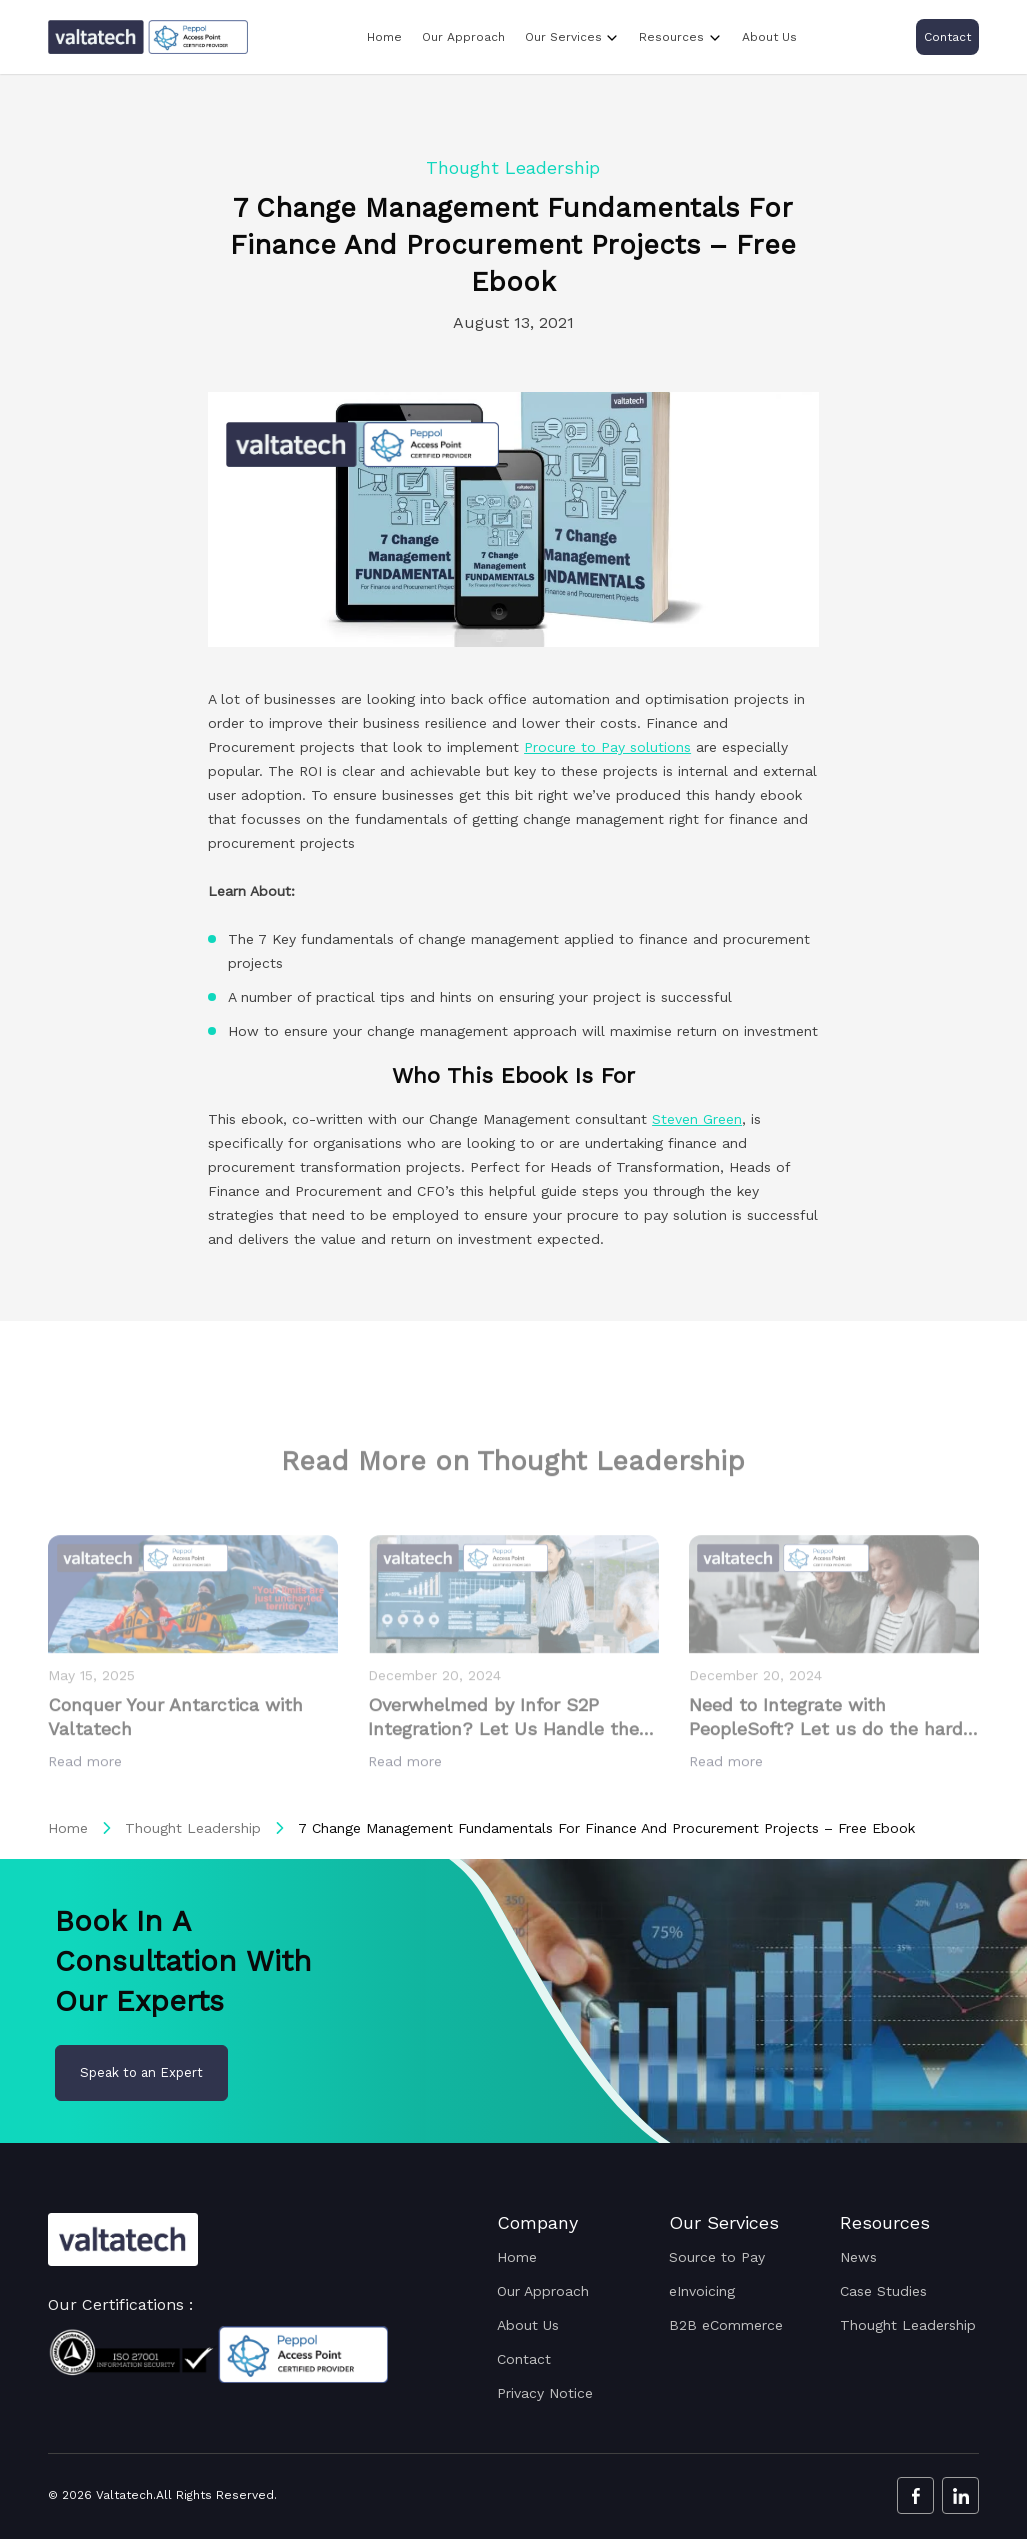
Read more (87, 1806)
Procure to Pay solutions (607, 747)
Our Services (563, 37)
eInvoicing (702, 2291)
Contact (947, 37)
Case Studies (883, 2291)
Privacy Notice (545, 2393)
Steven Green (697, 1119)
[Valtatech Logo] (123, 2239)
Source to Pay (717, 2257)
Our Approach (463, 37)
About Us (769, 37)
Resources (671, 37)
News (858, 2257)
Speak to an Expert (141, 2072)
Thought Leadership (193, 1828)
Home (384, 37)
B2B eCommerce (726, 2325)
